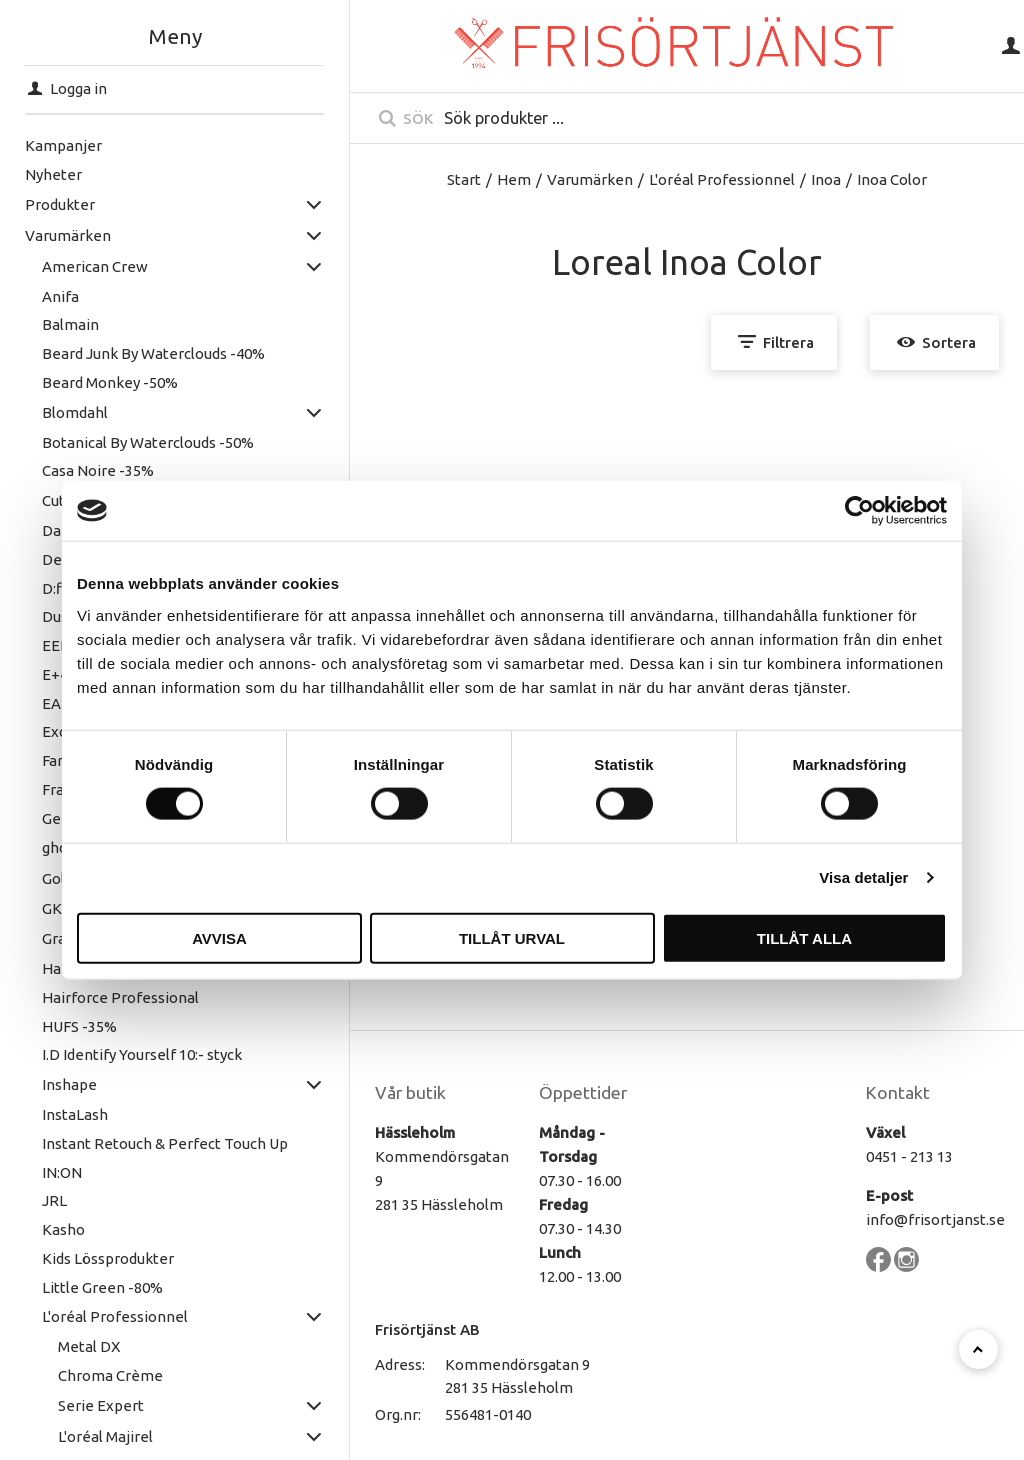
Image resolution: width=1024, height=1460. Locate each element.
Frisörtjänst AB (427, 1329)
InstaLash (67, 1114)
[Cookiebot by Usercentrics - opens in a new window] (859, 511)
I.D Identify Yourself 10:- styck (134, 1054)
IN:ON (54, 1172)
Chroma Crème (103, 1375)
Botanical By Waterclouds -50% (140, 442)
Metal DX (82, 1346)
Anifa (52, 296)
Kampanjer (55, 145)
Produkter (52, 204)
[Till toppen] (978, 1349)
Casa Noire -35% (90, 470)
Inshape (61, 1084)
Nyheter (45, 174)
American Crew (87, 266)
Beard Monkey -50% (102, 382)
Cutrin (55, 500)
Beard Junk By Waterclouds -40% (145, 353)
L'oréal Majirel (98, 1436)
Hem (514, 179)
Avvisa (219, 937)
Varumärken (60, 235)
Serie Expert (94, 1405)
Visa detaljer (863, 877)
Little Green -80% (94, 1287)
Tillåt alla (804, 937)
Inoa (826, 179)
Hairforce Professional (112, 997)
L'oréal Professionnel (107, 1316)
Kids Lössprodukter (100, 1258)
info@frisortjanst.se (935, 1219)
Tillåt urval (512, 937)
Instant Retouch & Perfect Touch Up (157, 1143)
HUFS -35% (71, 1026)
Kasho (55, 1229)
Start (464, 179)
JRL (46, 1200)
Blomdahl (67, 412)
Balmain (62, 324)
